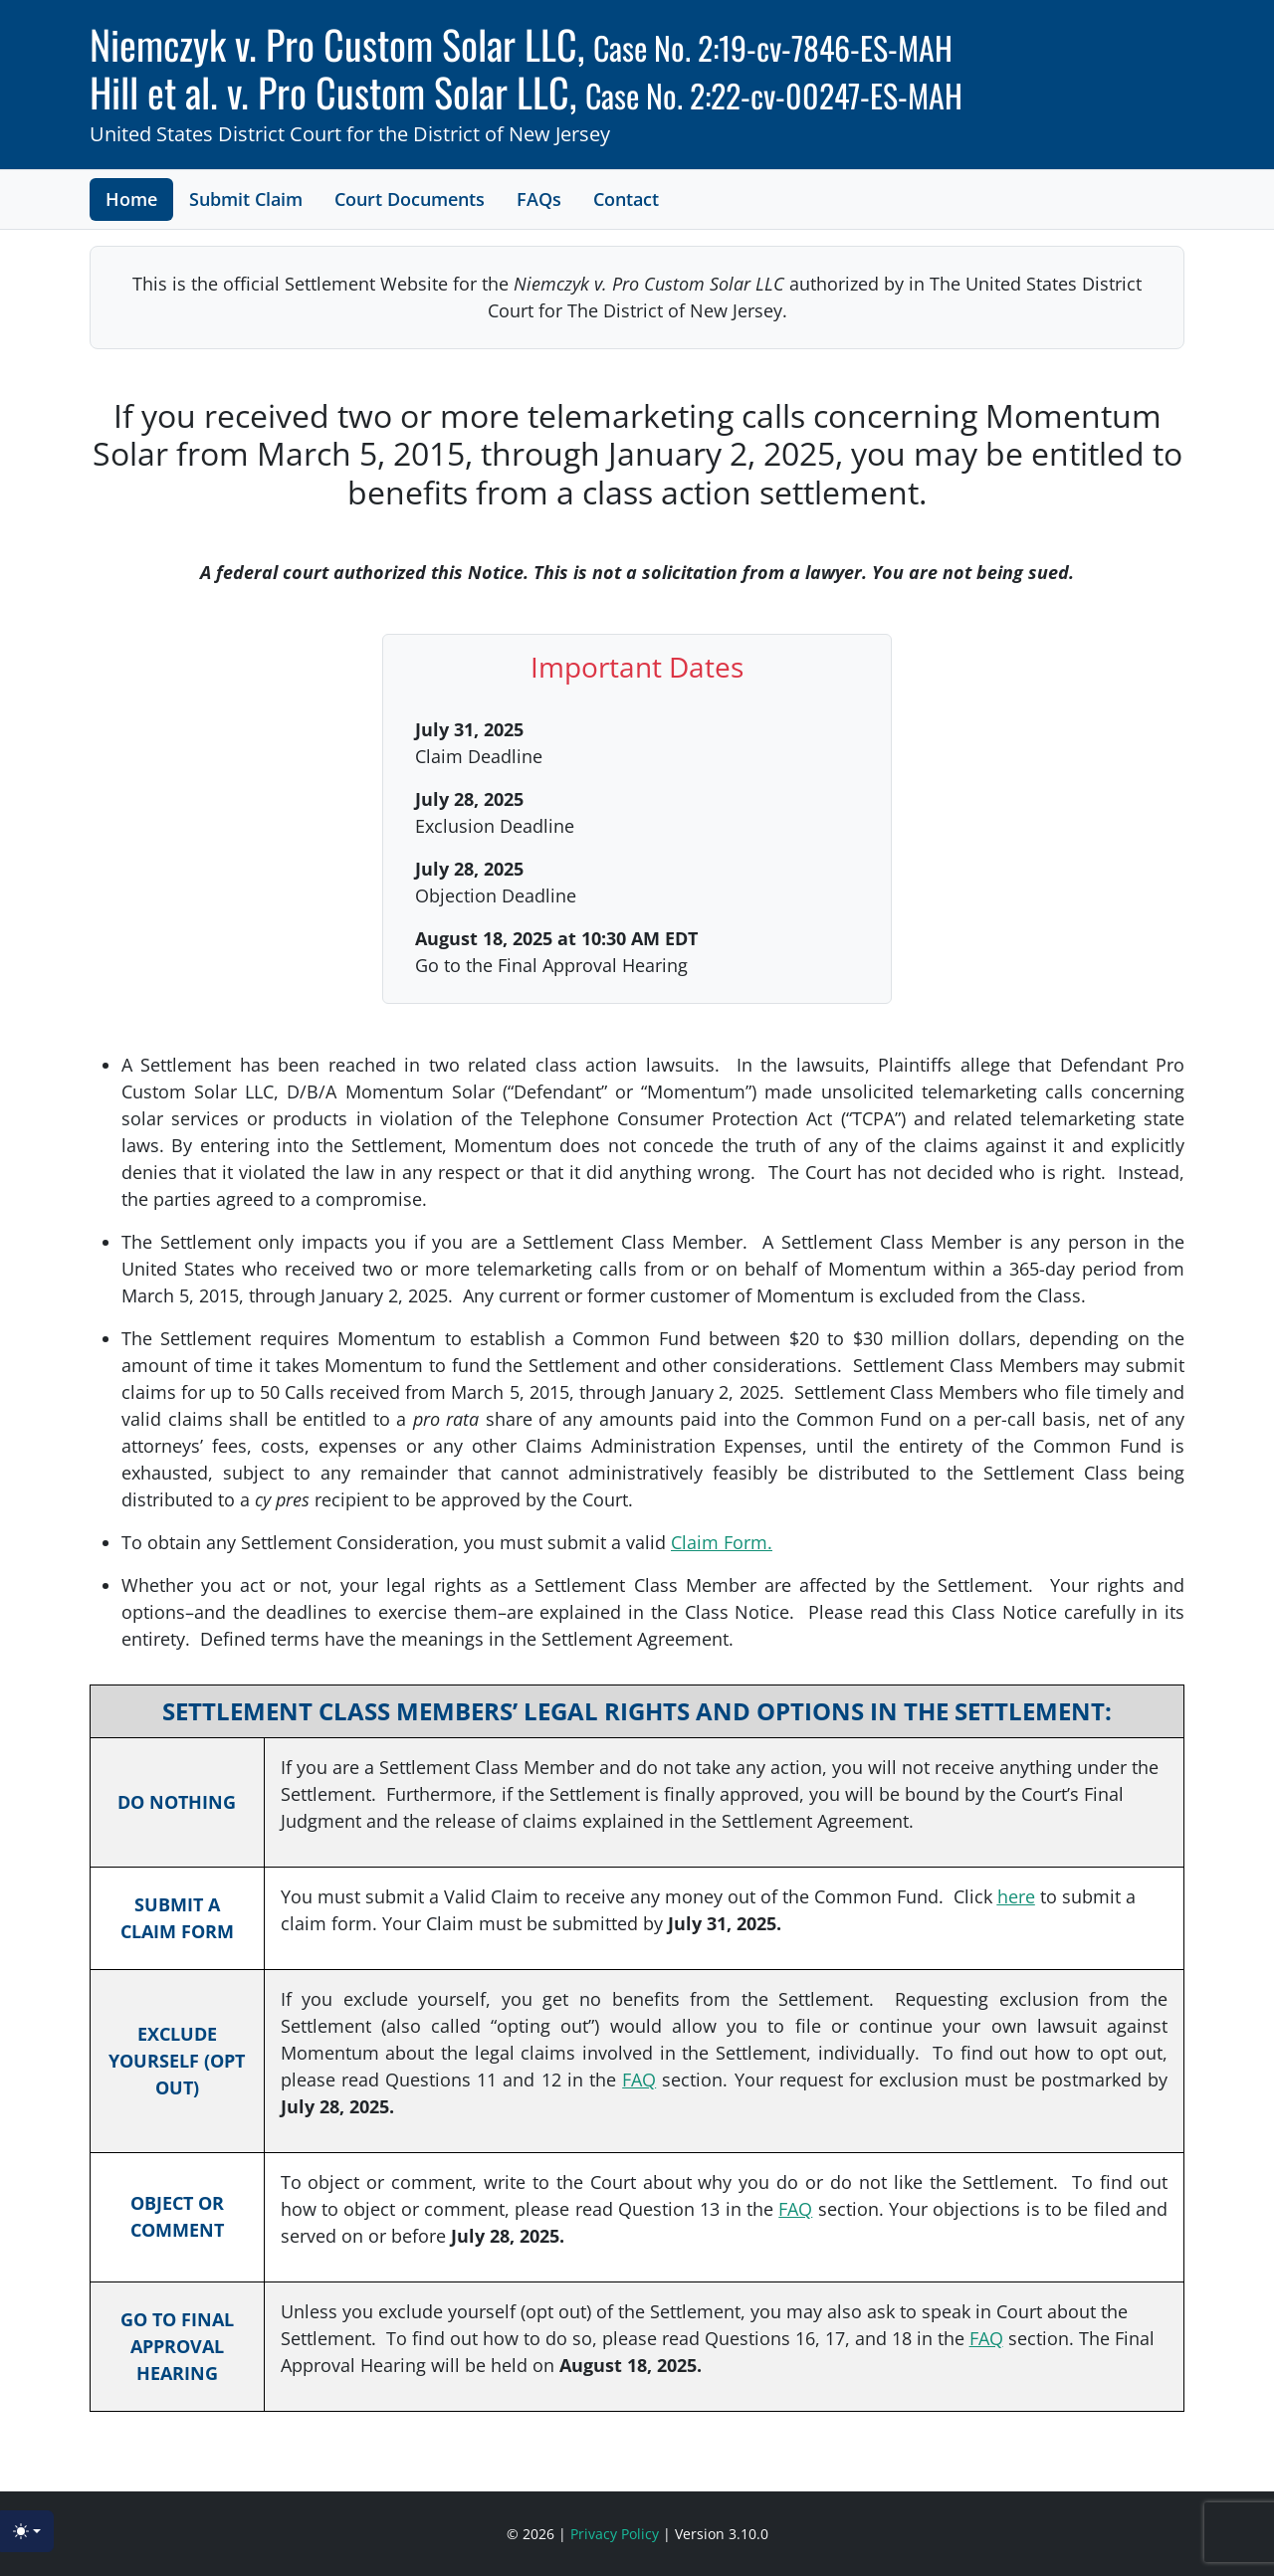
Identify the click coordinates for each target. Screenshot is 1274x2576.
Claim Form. (721, 1542)
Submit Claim (246, 199)
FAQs (539, 199)
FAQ (639, 2079)
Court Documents (409, 199)
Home (131, 199)
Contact (626, 199)
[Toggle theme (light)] (27, 2531)
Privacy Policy (616, 2533)
